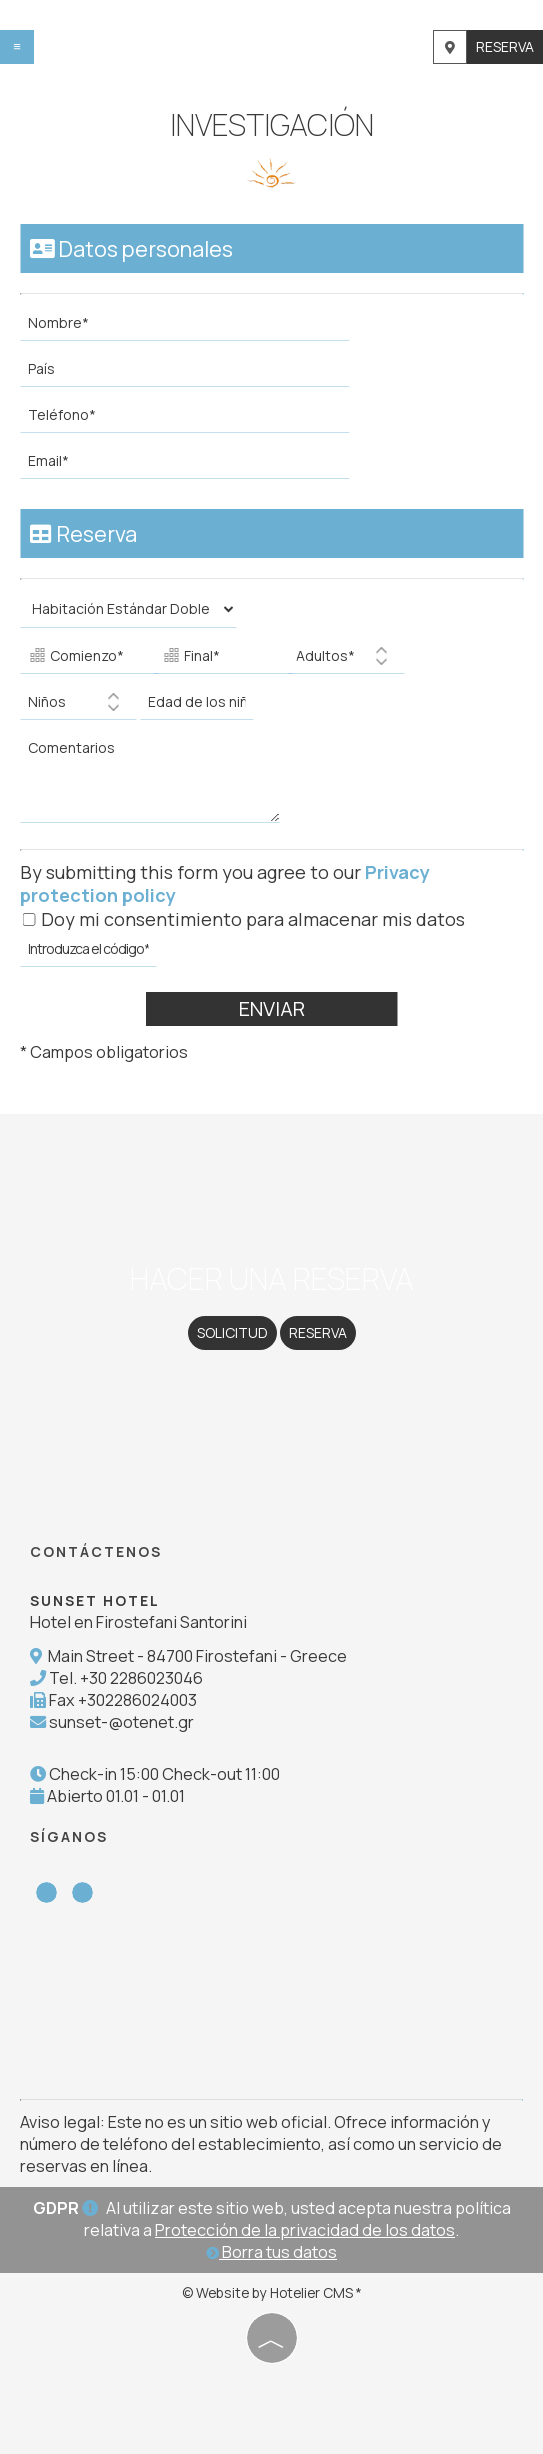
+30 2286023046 (141, 1678)
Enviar (272, 1008)
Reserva (505, 46)
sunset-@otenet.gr (121, 1722)
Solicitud (232, 1332)
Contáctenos (96, 1551)
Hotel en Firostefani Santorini (138, 1622)
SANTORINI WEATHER (271, 2004)
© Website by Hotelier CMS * (272, 2292)
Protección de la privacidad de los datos (305, 2230)
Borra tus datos (271, 2252)
